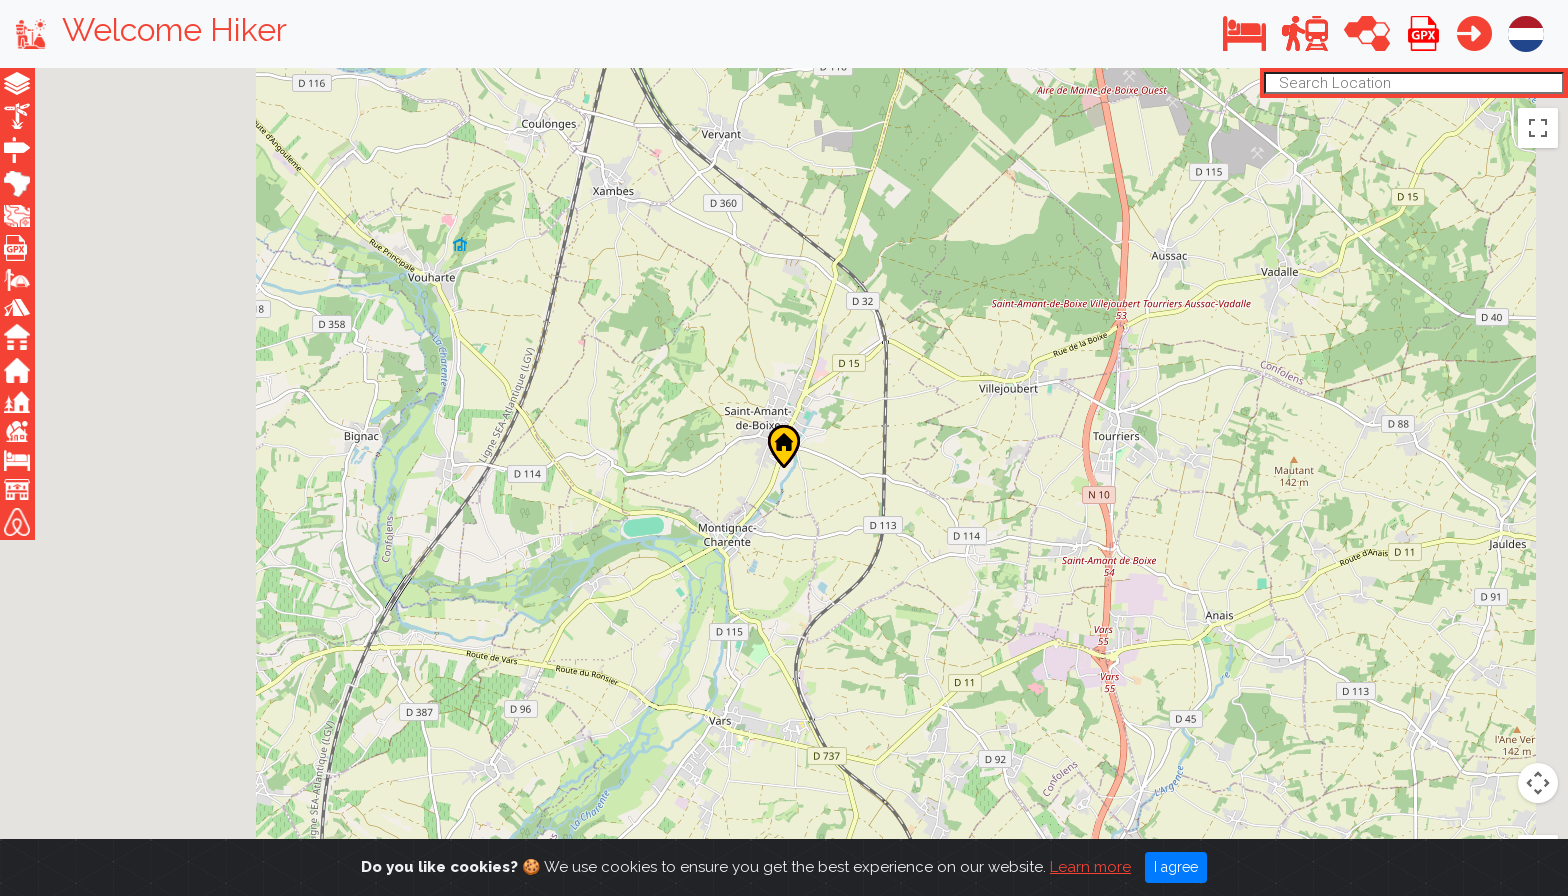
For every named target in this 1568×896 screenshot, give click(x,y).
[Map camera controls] (1538, 639)
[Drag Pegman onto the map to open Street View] (1538, 711)
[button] (1244, 33)
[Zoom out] (1538, 824)
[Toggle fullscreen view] (1538, 127)
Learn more (1090, 867)
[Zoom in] (1538, 783)
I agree (1176, 867)
